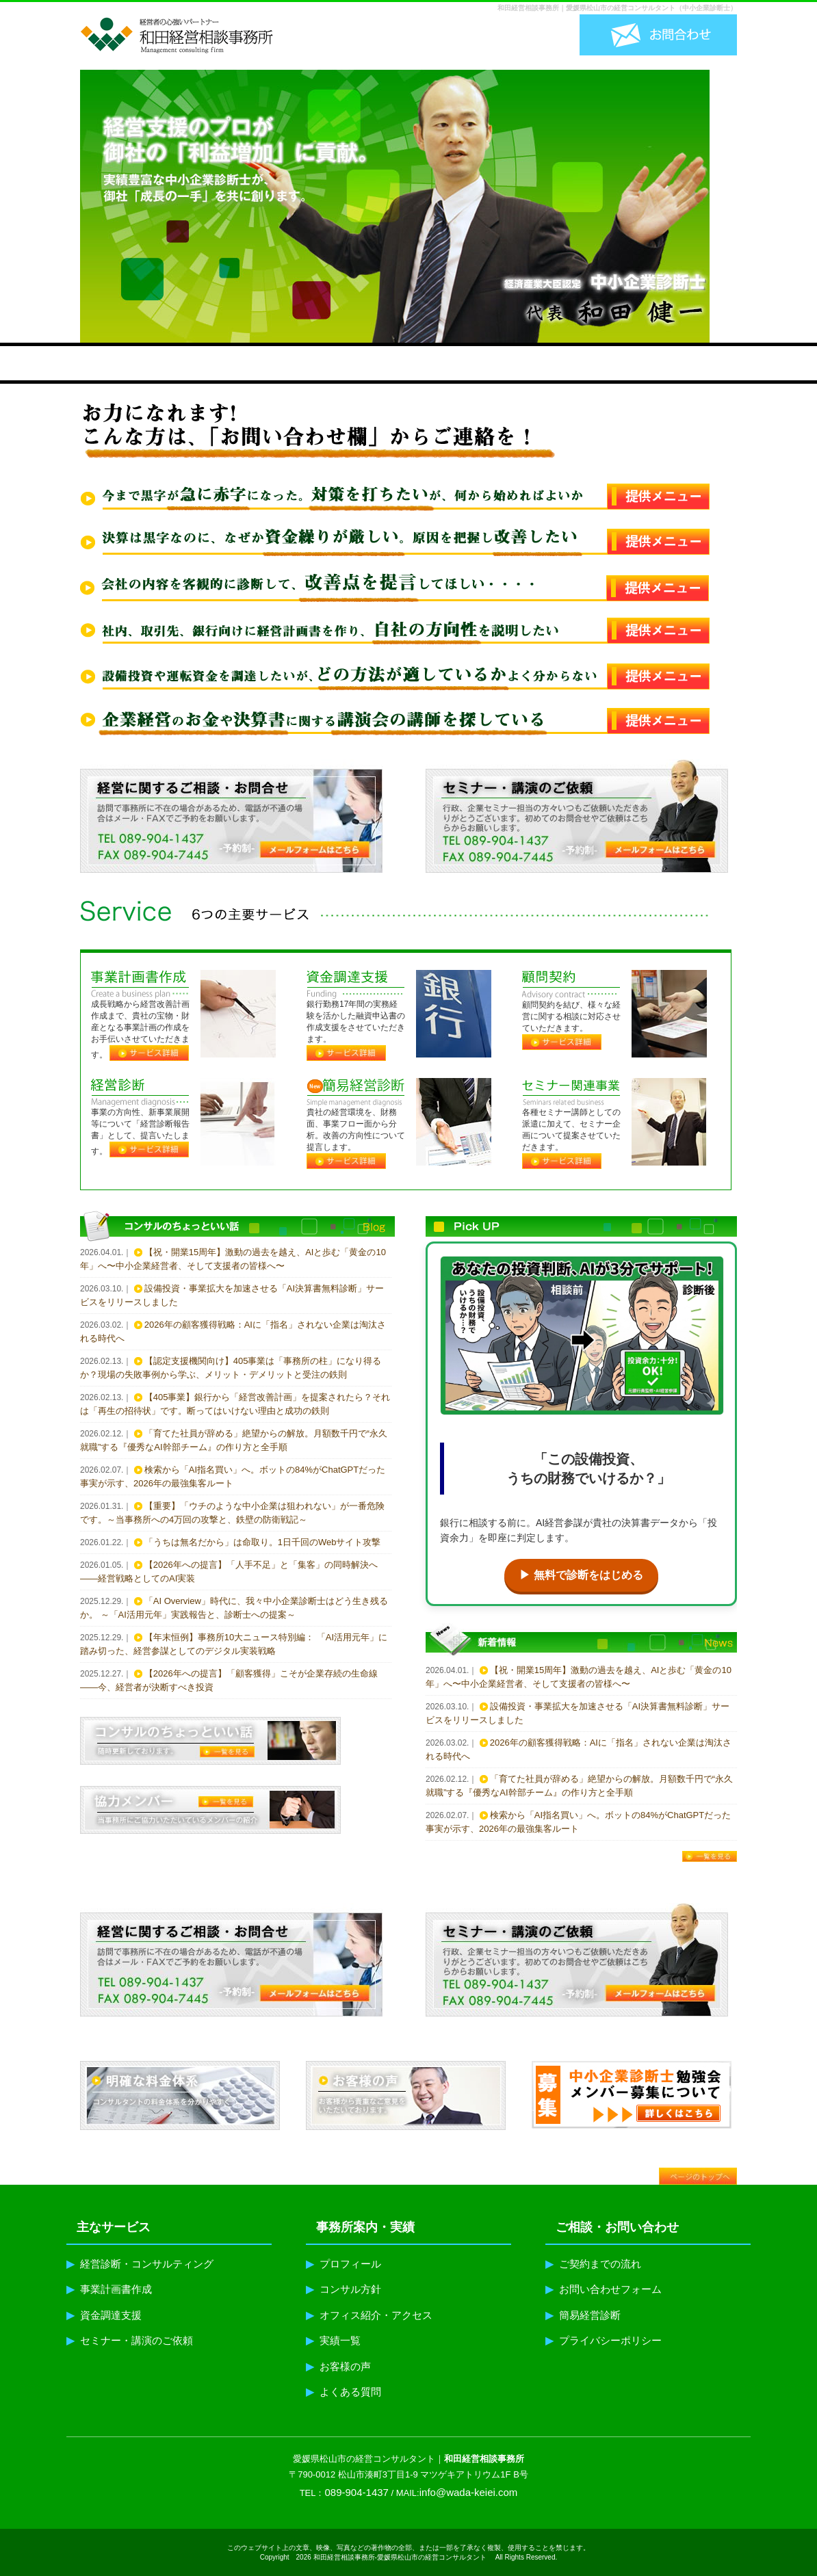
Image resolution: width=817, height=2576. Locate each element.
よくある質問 (343, 2391)
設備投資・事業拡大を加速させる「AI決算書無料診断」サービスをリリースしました (232, 1295)
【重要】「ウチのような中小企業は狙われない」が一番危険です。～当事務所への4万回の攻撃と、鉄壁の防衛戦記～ (232, 1513)
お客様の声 (338, 2366)
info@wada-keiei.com (468, 2492)
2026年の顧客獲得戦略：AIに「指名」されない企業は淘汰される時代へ (233, 1331)
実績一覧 (333, 2340)
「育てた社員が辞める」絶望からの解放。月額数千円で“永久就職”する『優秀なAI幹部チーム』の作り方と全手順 (233, 1440)
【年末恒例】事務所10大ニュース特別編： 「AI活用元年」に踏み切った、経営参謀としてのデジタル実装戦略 (233, 1644)
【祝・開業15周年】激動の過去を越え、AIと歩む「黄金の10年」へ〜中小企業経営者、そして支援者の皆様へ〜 (233, 1259)
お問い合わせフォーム (603, 2289)
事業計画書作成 (109, 2289)
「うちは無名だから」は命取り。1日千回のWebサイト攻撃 (262, 1542)
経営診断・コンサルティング (139, 2264)
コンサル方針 (343, 2289)
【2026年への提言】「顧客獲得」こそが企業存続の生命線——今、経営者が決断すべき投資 (229, 1680)
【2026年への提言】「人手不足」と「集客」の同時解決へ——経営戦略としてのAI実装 (229, 1571)
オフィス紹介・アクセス (369, 2315)
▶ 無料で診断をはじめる (581, 1575)
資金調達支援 (104, 2315)
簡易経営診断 (583, 2315)
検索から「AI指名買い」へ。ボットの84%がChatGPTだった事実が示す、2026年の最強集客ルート (232, 1476)
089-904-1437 (357, 2492)
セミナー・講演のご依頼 (129, 2340)
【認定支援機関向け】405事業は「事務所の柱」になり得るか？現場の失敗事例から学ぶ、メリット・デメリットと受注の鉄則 (230, 1368)
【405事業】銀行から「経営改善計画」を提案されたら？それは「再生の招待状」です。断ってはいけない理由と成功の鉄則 (235, 1404)
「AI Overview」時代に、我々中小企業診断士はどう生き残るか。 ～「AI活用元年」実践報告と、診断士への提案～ (234, 1608)
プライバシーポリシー (603, 2340)
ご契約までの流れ (593, 2264)
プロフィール (343, 2264)
